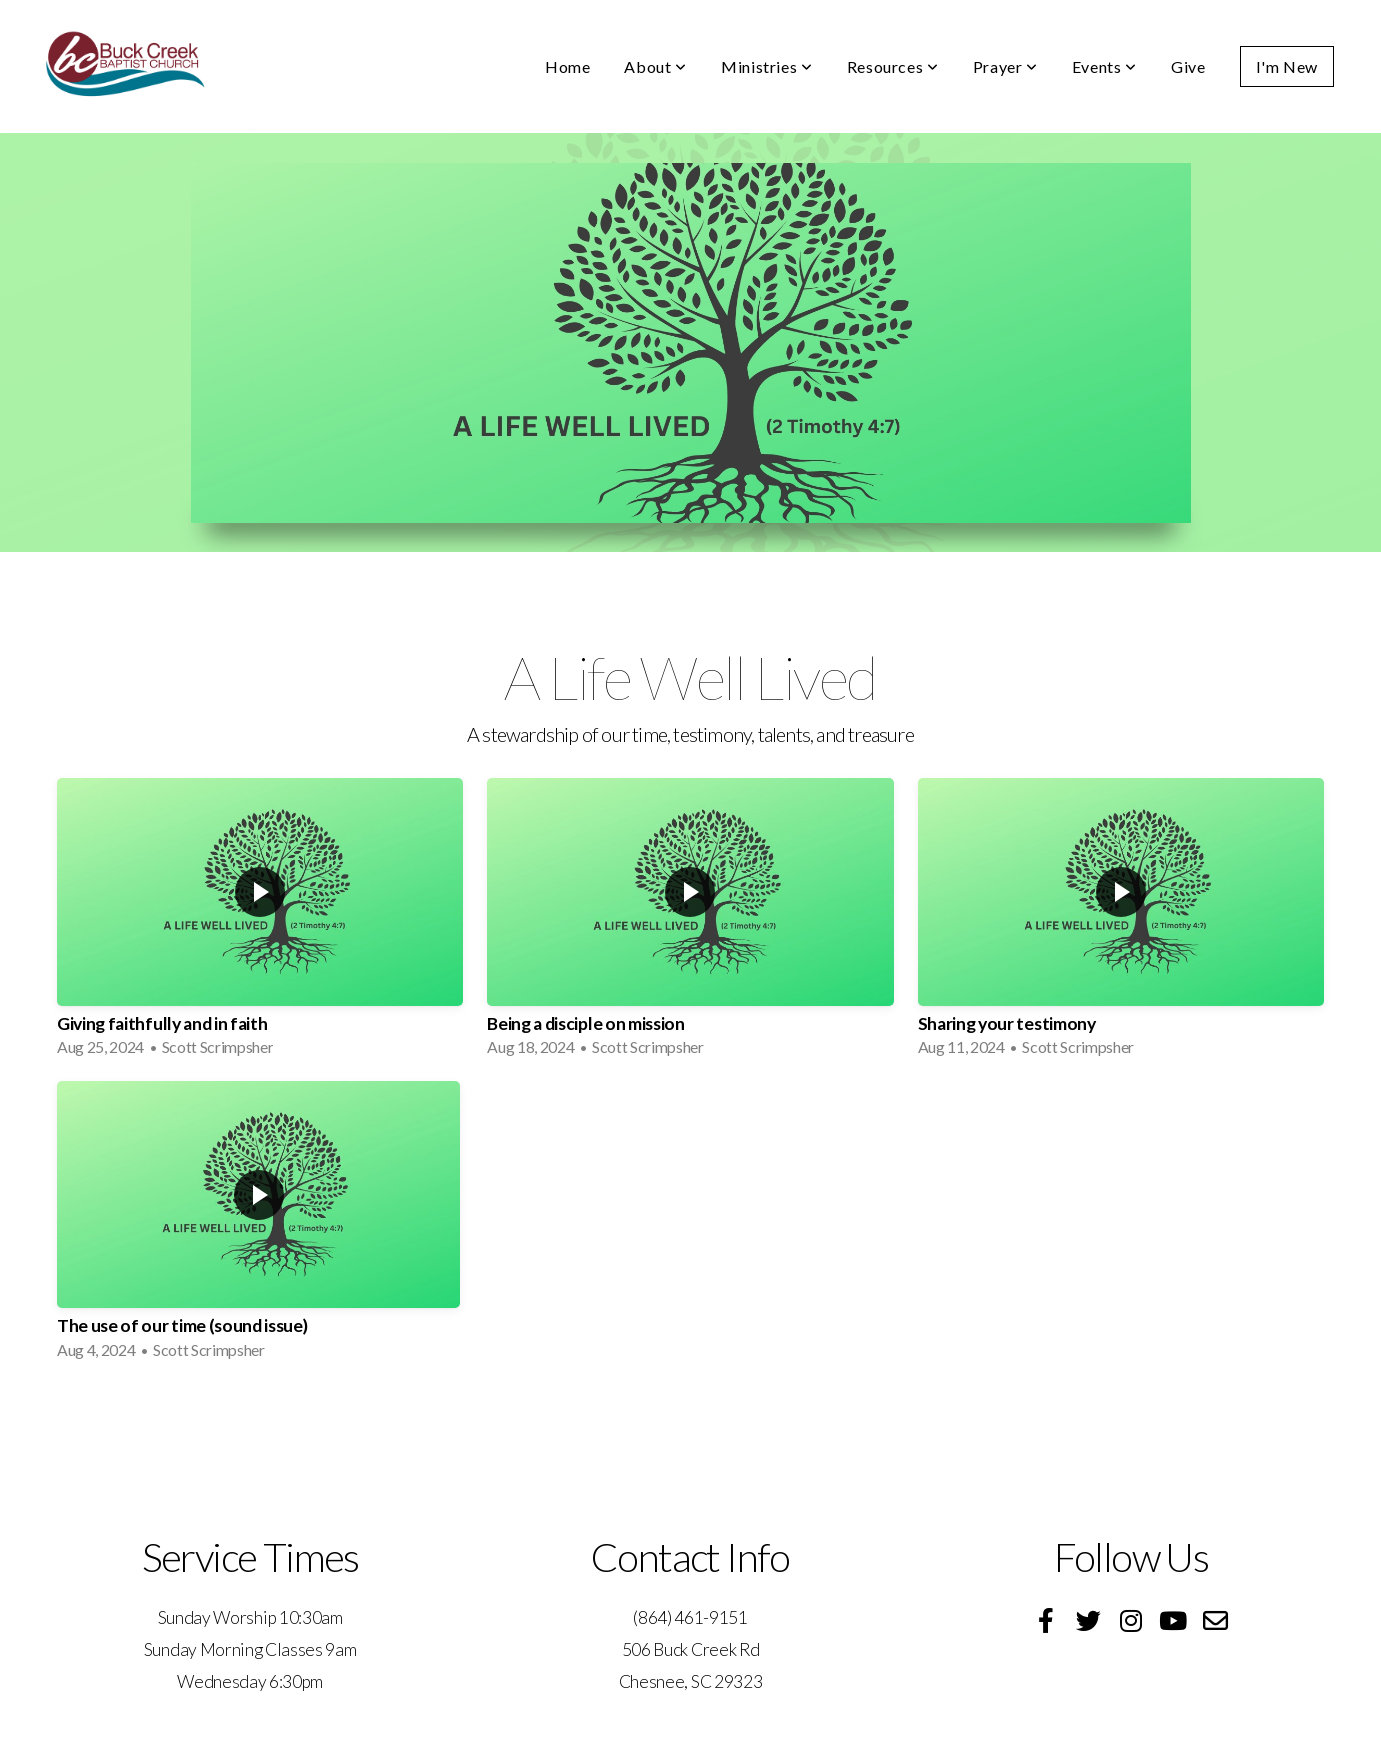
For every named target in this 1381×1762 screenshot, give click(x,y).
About (655, 66)
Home (568, 66)
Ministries (767, 66)
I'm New (1287, 66)
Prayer (1005, 66)
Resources (893, 66)
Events (1104, 66)
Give (1188, 66)
